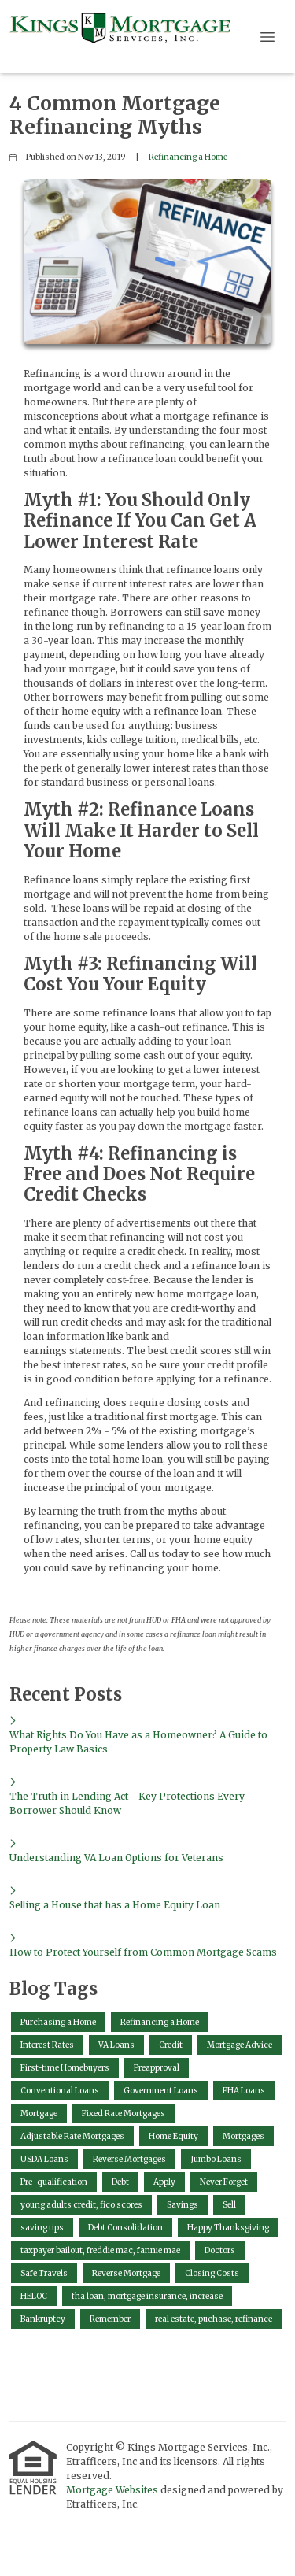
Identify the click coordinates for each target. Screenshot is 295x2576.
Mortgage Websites (113, 2490)
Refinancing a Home (188, 157)
